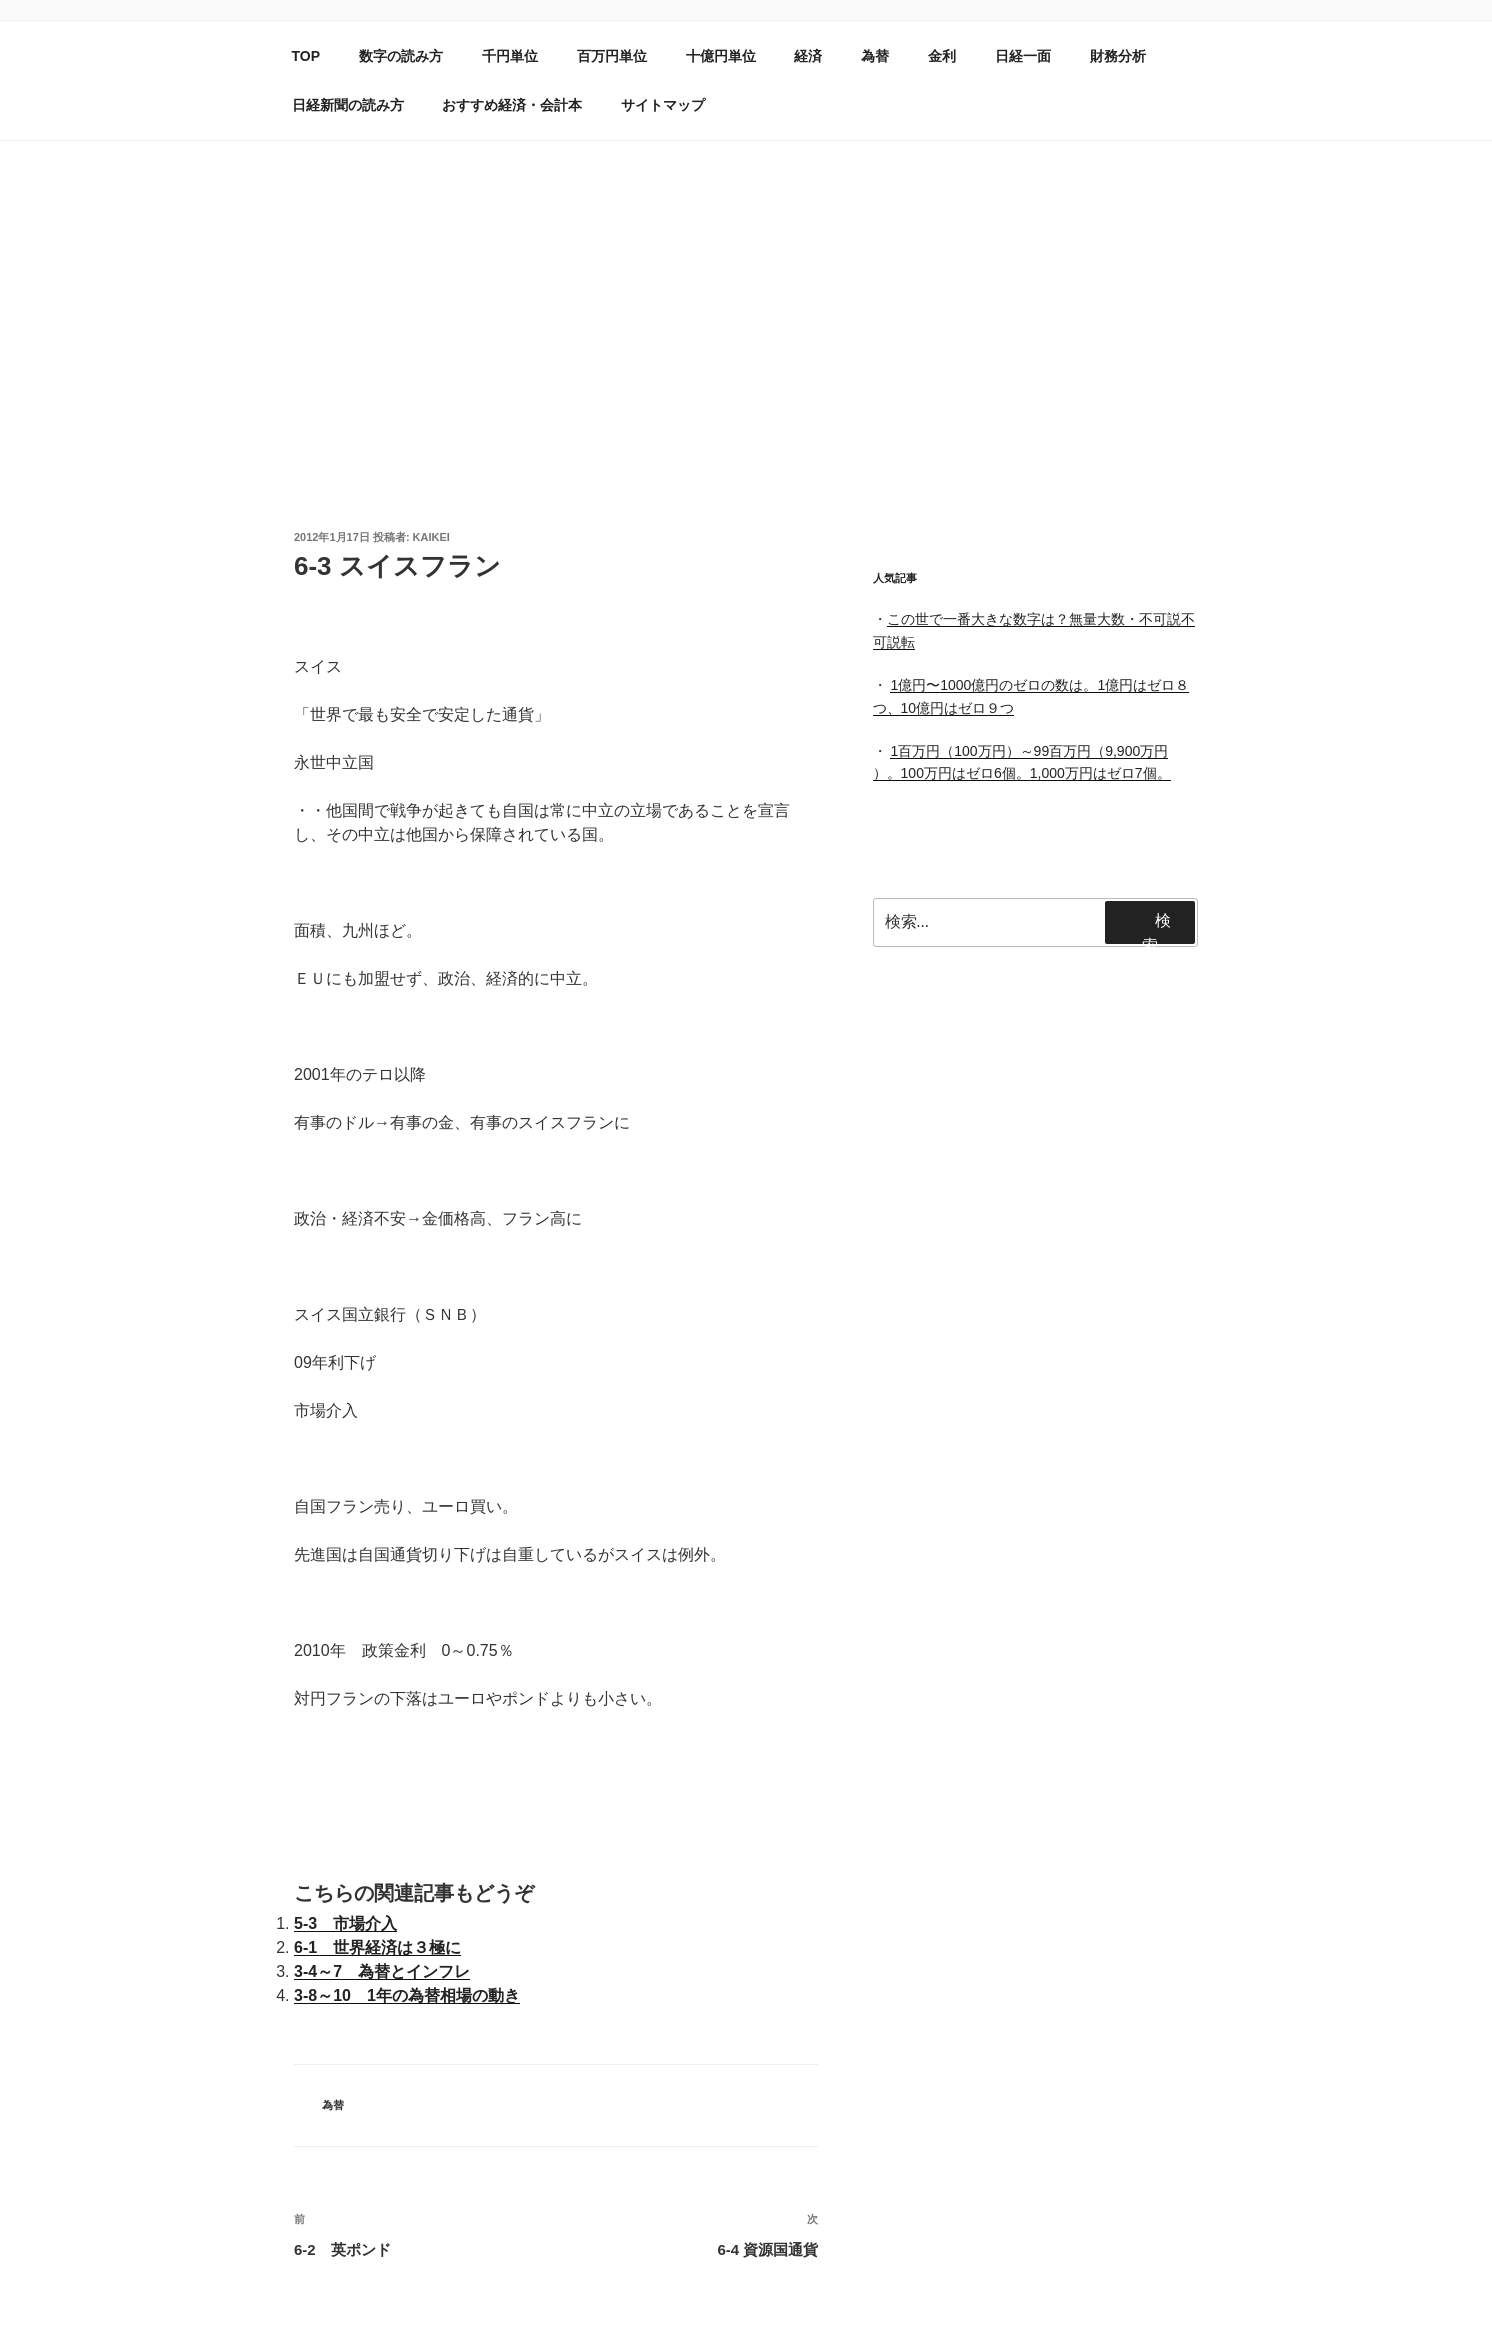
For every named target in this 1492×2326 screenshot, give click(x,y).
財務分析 (1118, 56)
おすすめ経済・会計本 (512, 105)
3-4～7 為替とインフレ (382, 1971)
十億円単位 (721, 56)
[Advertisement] (746, 291)
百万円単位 (612, 56)
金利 (942, 56)
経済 (808, 56)
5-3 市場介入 (345, 1923)
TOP (306, 56)
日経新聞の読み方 (348, 105)
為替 (875, 56)
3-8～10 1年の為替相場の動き (407, 1995)
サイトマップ (663, 105)
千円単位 (510, 56)
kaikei (431, 537)
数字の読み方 (401, 56)
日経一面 (1023, 56)
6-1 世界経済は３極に (377, 1947)
